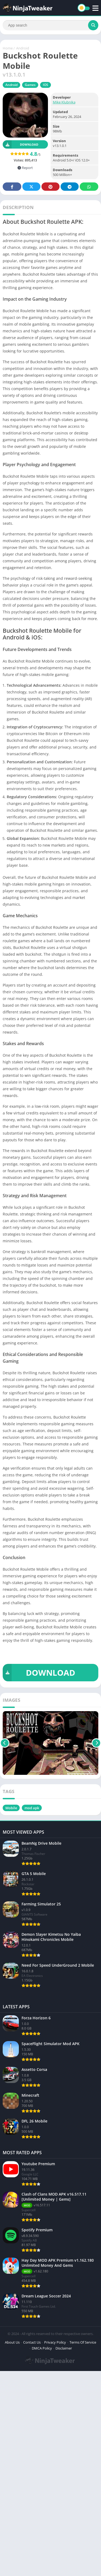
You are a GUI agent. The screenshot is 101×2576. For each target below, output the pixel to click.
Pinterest (50, 186)
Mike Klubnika (64, 102)
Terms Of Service (82, 2342)
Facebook (12, 186)
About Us (12, 2342)
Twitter (31, 186)
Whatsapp (89, 186)
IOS (45, 84)
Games (30, 84)
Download (20, 144)
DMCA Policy (42, 2348)
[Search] (50, 25)
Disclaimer (63, 2348)
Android (22, 48)
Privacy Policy (55, 2342)
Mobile (11, 1807)
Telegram (69, 186)
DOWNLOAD (39, 1672)
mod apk (32, 1807)
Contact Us (32, 2342)
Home (8, 48)
